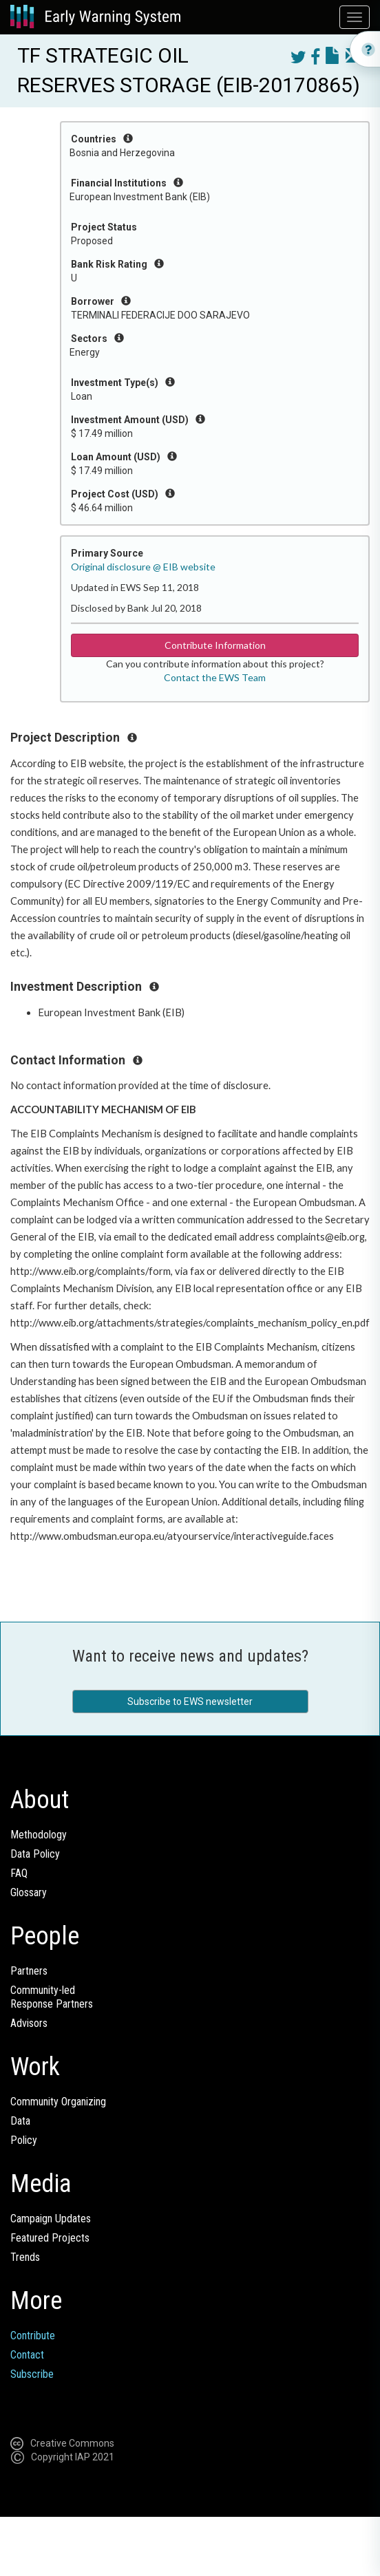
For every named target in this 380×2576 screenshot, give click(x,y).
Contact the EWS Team (215, 677)
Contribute (32, 2335)
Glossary (28, 1892)
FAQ (19, 1873)
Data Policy (35, 1853)
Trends (25, 2257)
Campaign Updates (50, 2218)
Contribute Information (215, 645)
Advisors (29, 2023)
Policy (23, 2140)
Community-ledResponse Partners (51, 1997)
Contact (27, 2354)
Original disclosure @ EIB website (143, 566)
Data (20, 2120)
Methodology (38, 1834)
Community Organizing (58, 2101)
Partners (29, 1970)
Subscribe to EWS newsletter (190, 1701)
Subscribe (32, 2374)
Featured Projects (49, 2237)
